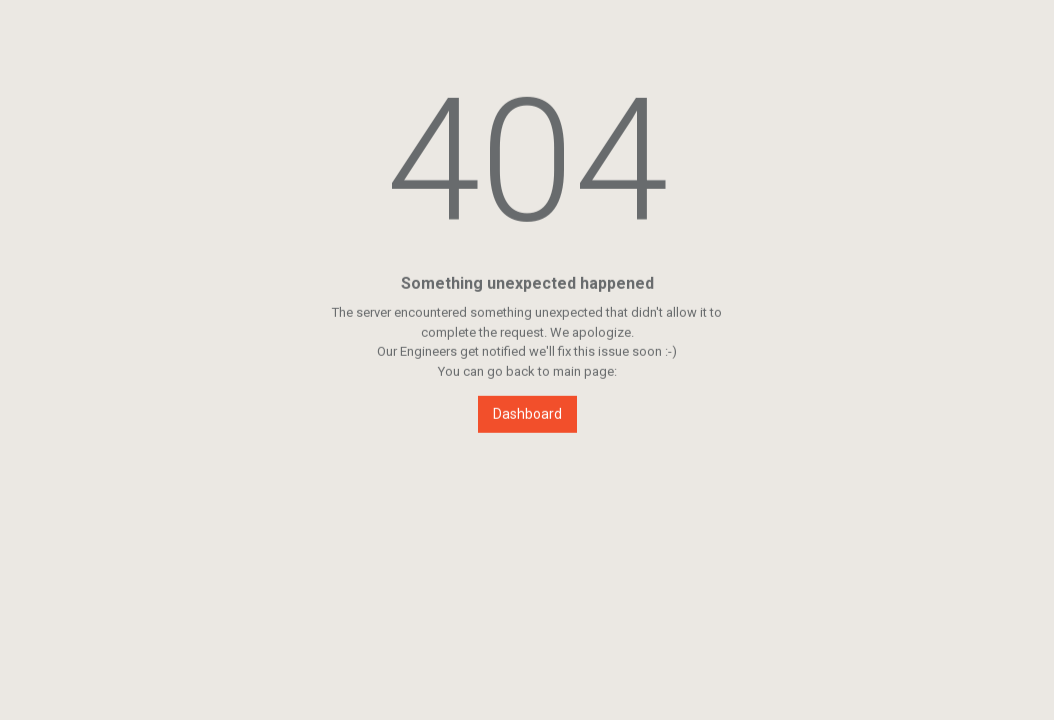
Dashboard (527, 414)
